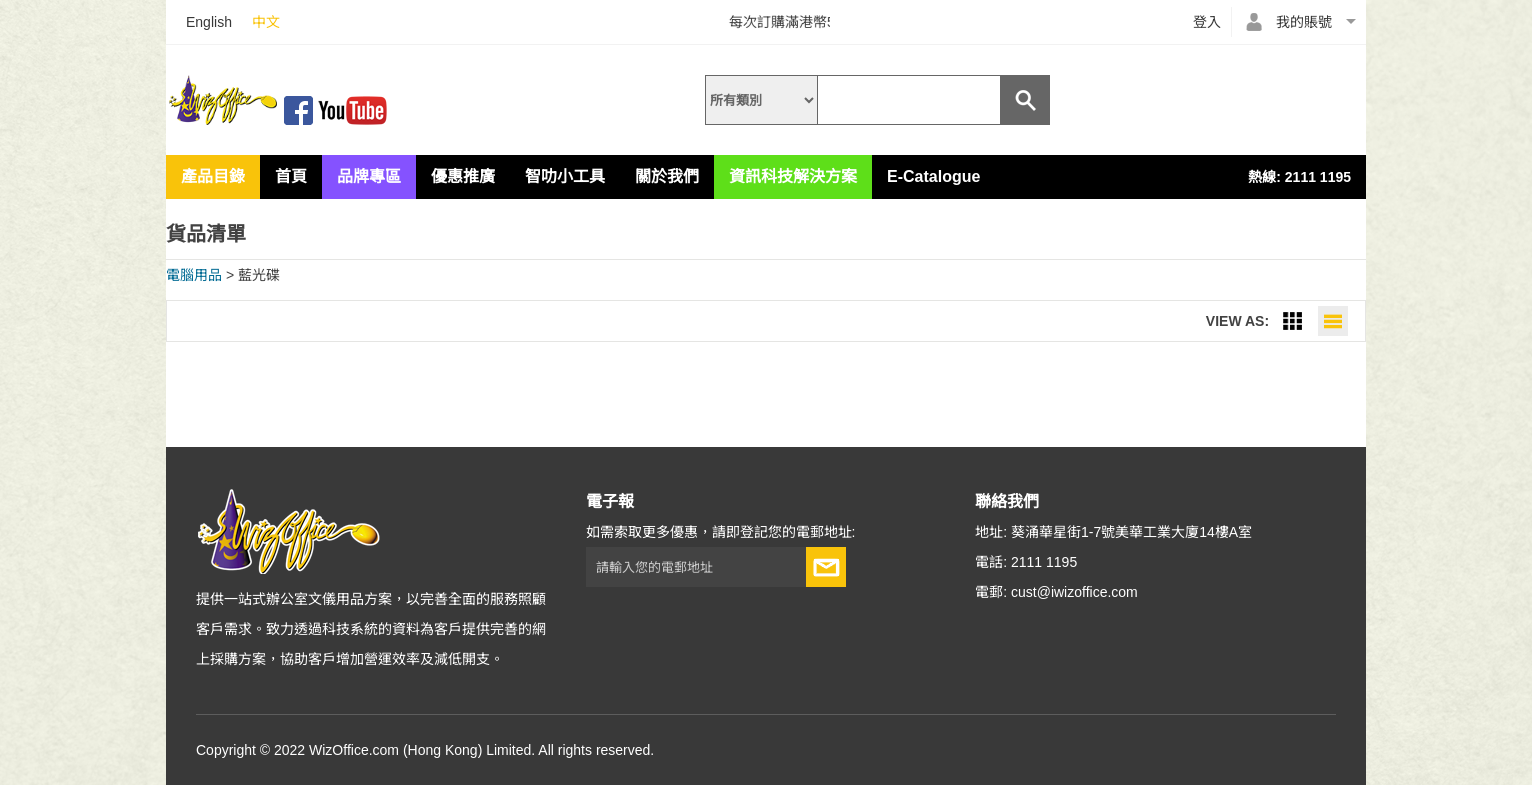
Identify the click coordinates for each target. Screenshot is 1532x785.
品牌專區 (369, 176)
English (209, 22)
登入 (1207, 22)
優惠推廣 (463, 176)
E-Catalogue (933, 176)
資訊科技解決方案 (793, 176)
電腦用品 (194, 275)
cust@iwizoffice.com (1074, 592)
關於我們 (667, 176)
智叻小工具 (565, 176)
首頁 (291, 176)
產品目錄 (213, 176)
